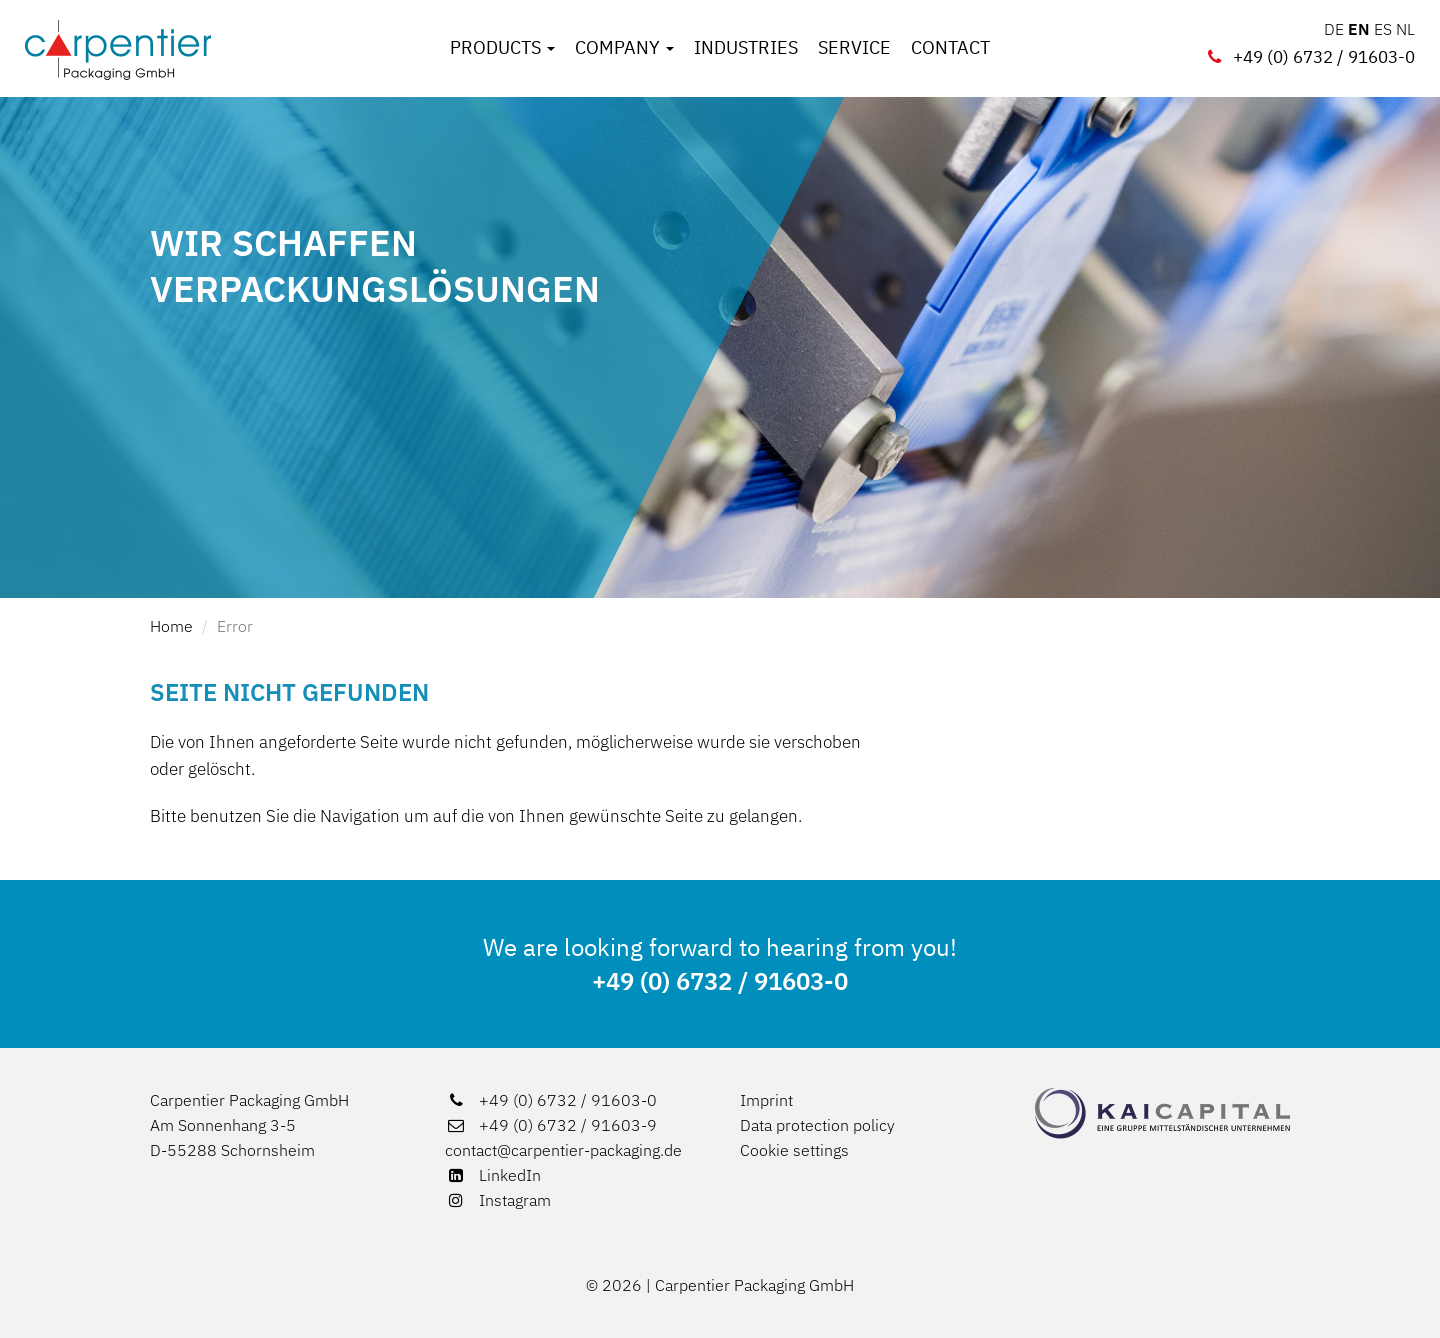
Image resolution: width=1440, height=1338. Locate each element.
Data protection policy (817, 1125)
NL (1405, 29)
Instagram (498, 1200)
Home (171, 626)
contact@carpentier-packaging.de (563, 1150)
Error (235, 626)
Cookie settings (794, 1150)
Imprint (766, 1100)
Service (854, 48)
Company (624, 48)
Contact (950, 48)
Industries (746, 48)
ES (1383, 29)
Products (502, 48)
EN (1359, 29)
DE (1334, 29)
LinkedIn (493, 1175)
